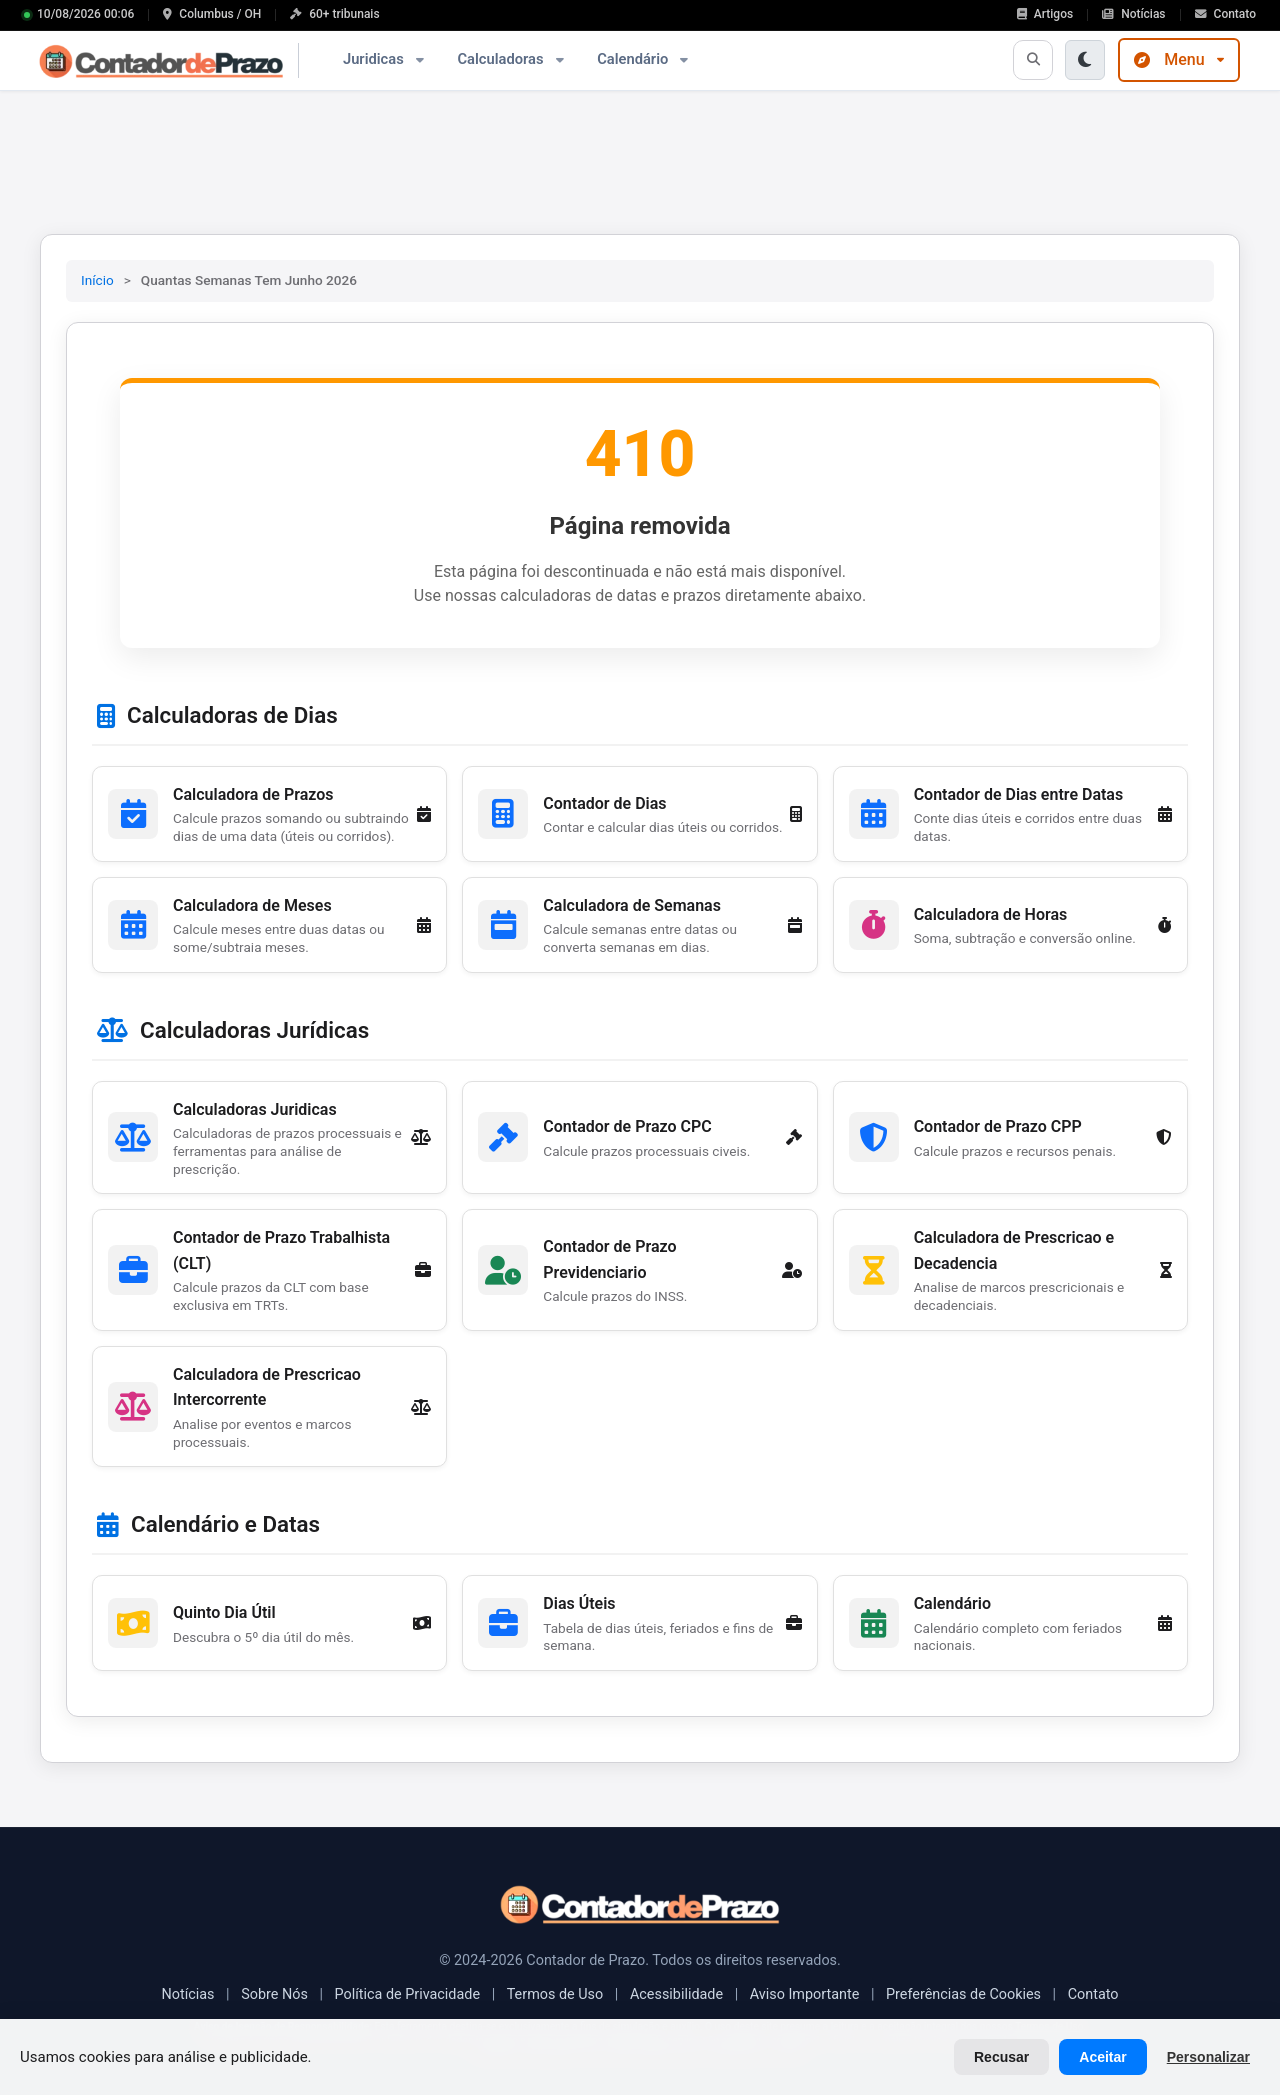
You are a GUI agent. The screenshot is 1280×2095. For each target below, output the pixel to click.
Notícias (187, 1994)
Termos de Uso (555, 1994)
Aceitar (1102, 2057)
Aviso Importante (805, 1994)
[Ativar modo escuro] (1085, 60)
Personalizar (1208, 2057)
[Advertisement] (640, 155)
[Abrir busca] (1033, 60)
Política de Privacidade (407, 1994)
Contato (1093, 1994)
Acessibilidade (676, 1994)
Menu (1178, 59)
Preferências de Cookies (963, 1994)
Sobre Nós (274, 1994)
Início (97, 280)
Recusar (1001, 2057)
